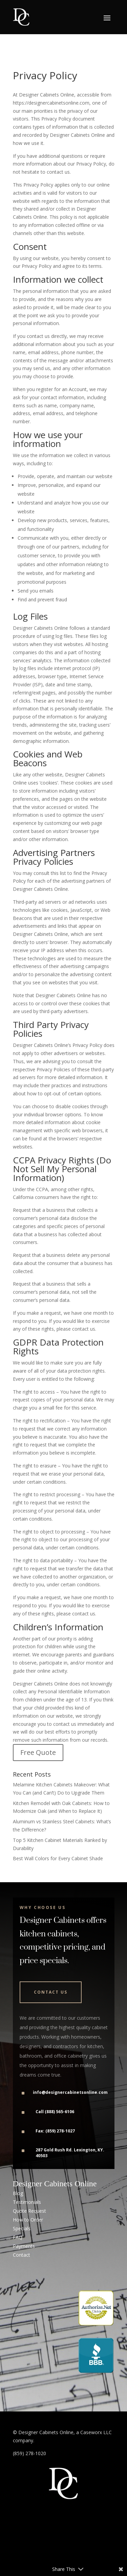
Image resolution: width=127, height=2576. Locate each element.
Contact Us (50, 1992)
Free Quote (38, 1752)
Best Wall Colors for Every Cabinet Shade (58, 1858)
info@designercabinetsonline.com (70, 2092)
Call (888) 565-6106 (55, 2112)
